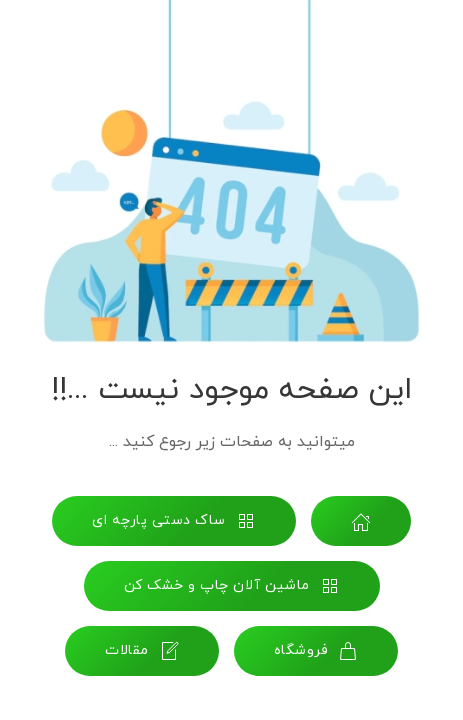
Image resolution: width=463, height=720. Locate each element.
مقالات (142, 651)
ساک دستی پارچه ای (174, 521)
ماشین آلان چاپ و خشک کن (232, 586)
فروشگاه (316, 651)
